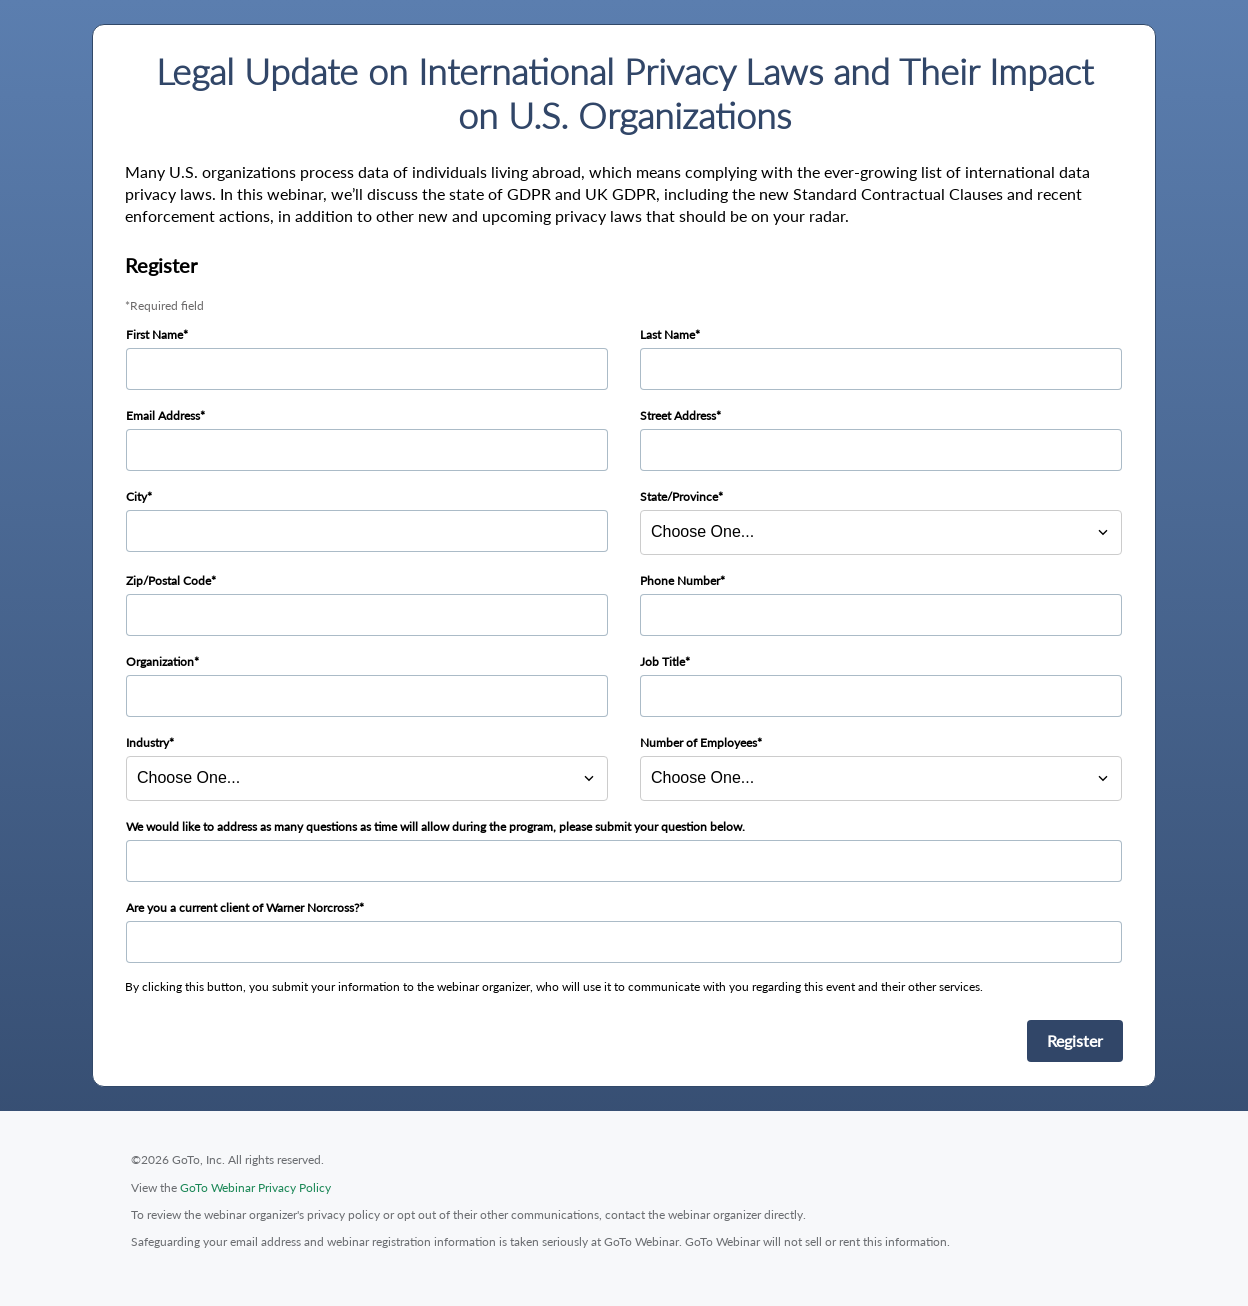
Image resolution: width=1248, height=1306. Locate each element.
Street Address (678, 415)
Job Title (662, 661)
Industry (147, 742)
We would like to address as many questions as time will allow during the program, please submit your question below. (435, 826)
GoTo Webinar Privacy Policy (255, 1187)
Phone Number (680, 580)
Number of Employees (698, 742)
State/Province (679, 496)
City (136, 496)
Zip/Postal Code (168, 580)
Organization (160, 661)
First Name (154, 334)
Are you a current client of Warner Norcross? (242, 907)
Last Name (667, 334)
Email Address (163, 415)
